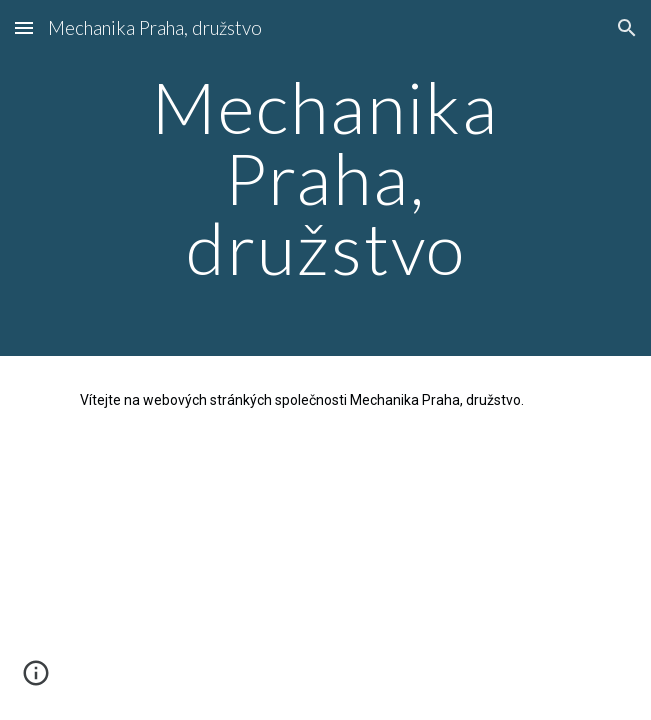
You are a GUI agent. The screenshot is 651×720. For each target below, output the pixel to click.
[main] (325, 178)
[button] (24, 27)
